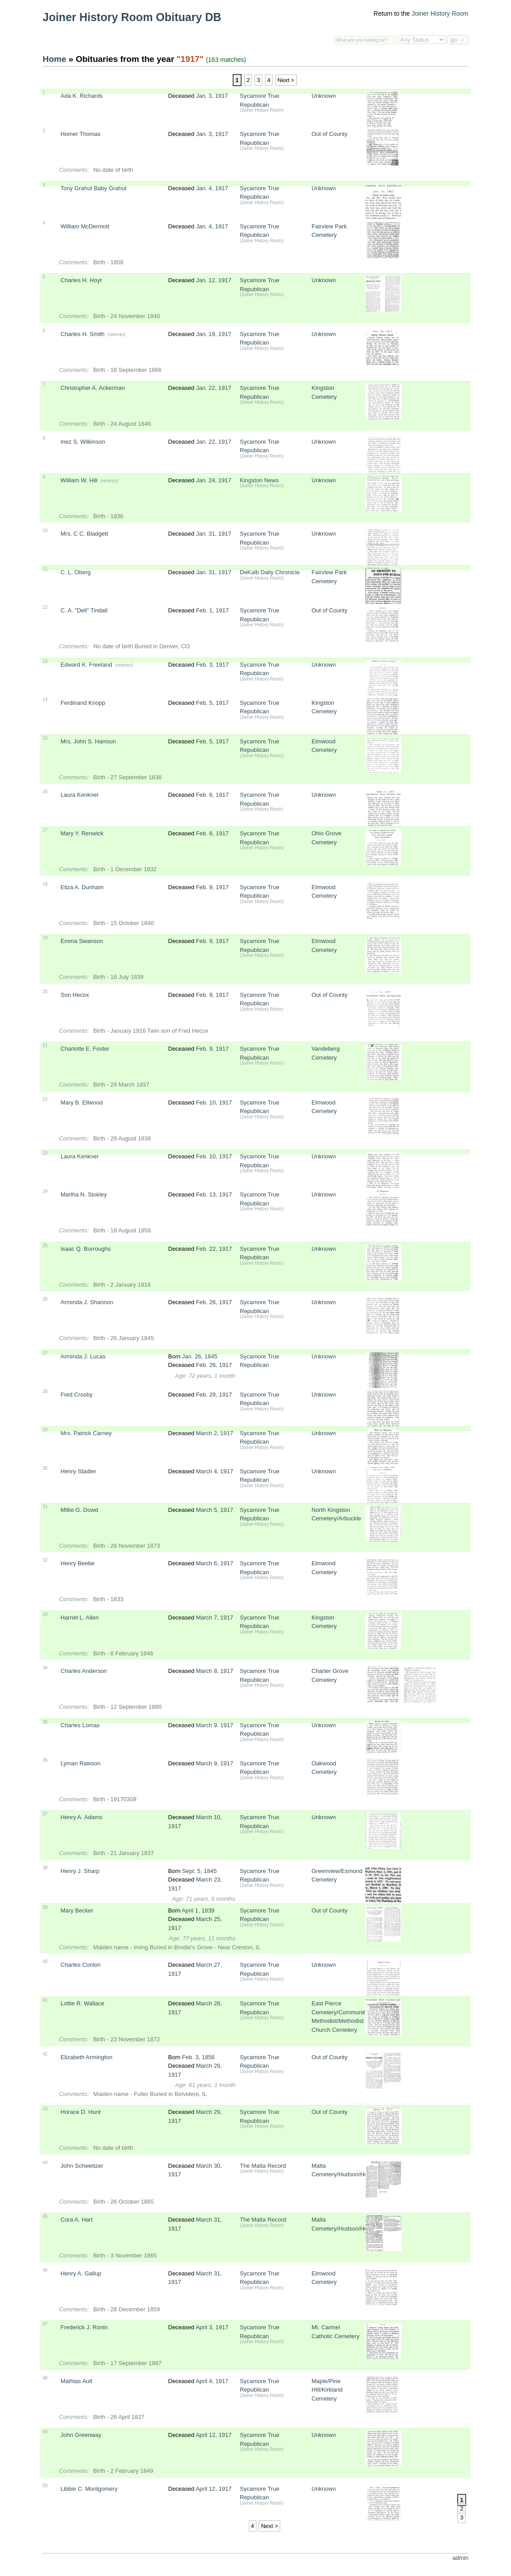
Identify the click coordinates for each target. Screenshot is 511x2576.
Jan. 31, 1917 (213, 533)
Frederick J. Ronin (84, 2327)
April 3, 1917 (211, 2327)
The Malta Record (263, 2165)
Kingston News (259, 480)
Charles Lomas (80, 1725)
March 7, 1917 (214, 1617)
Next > (285, 80)
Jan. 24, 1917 (213, 480)
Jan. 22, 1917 (213, 387)
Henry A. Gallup (81, 2273)
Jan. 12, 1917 (213, 280)
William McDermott (85, 226)
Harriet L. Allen (80, 1617)
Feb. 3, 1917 (212, 664)
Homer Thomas (80, 134)
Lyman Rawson (80, 1763)
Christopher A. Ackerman (93, 387)
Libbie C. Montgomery (89, 2488)
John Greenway (81, 2435)
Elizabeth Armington (87, 2057)
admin (460, 2557)
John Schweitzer (82, 2165)
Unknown (324, 95)
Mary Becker (77, 1910)
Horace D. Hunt (81, 2112)
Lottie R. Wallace (82, 2003)
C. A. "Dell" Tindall (84, 610)
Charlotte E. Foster (85, 1048)
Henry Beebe (78, 1563)
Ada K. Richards (82, 95)
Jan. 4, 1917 (212, 188)
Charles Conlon (81, 1964)
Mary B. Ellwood (82, 1102)
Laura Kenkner (80, 794)
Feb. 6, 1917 (212, 794)
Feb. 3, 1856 (198, 2057)
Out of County (329, 134)
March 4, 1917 (214, 1471)
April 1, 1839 (198, 1910)
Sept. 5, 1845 (199, 1871)
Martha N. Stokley (84, 1194)
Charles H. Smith (82, 334)
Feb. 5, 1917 (212, 702)
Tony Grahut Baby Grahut (93, 188)
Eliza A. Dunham (82, 887)
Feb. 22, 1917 (214, 1248)
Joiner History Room (439, 13)
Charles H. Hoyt (81, 280)
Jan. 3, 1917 (212, 95)
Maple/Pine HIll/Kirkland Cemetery (327, 2390)
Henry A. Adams (81, 1817)
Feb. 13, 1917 (214, 1194)
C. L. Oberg (76, 572)
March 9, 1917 (214, 1725)
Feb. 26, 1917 (214, 1302)
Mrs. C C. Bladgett (84, 533)
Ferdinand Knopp (83, 702)
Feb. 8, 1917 (212, 833)
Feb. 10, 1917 (214, 1102)
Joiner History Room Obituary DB (132, 17)
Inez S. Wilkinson (83, 441)
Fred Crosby (77, 1394)
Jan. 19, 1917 (213, 334)
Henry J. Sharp (80, 1871)
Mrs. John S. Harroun (88, 741)
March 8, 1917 (214, 1671)
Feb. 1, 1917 (212, 610)
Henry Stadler (78, 1471)
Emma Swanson (82, 941)
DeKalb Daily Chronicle (270, 572)
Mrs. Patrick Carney (86, 1433)
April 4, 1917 (211, 2381)
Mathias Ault (76, 2381)
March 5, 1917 (214, 1509)
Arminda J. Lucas (83, 1356)
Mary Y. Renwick (82, 833)
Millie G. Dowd (79, 1509)
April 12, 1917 (213, 2435)
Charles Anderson (84, 1671)
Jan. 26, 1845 (199, 1356)
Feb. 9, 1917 (212, 887)
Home (54, 59)
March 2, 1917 (214, 1433)
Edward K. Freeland (86, 664)
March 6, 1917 (214, 1563)
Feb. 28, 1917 (214, 1394)
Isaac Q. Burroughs (86, 1248)
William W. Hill (79, 480)
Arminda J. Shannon (87, 1302)
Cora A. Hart (77, 2219)
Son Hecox (75, 994)
